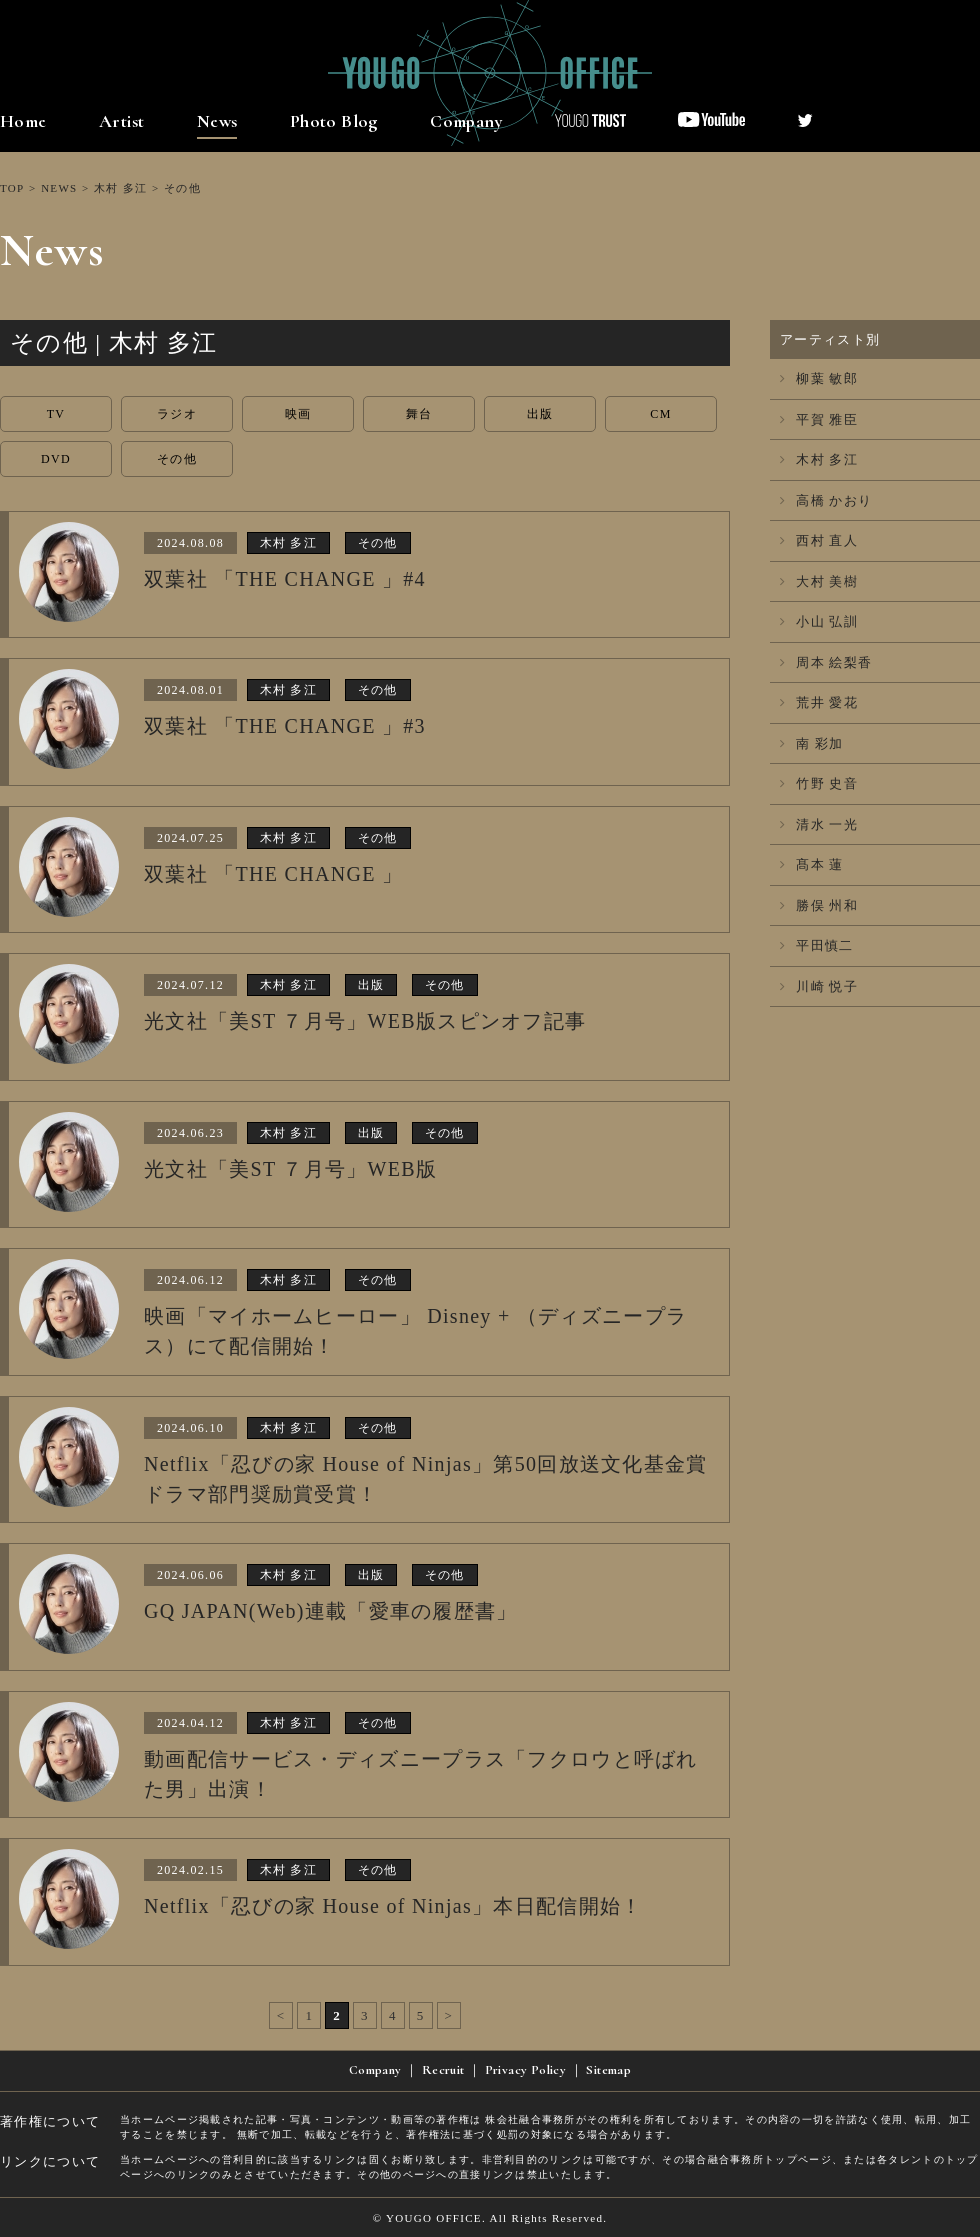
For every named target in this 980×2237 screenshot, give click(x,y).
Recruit (443, 2070)
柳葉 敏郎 (819, 378)
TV (56, 414)
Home (23, 121)
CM (660, 414)
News (217, 121)
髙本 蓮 (812, 864)
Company (466, 121)
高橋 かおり (826, 500)
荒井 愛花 (819, 702)
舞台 (419, 414)
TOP (12, 188)
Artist (121, 121)
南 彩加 (812, 743)
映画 (298, 414)
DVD (56, 459)
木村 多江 (120, 188)
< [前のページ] (281, 2015)
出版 (540, 414)
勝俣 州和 (819, 905)
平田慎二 (817, 945)
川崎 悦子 (819, 986)
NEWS (59, 188)
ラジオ (177, 414)
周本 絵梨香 (826, 662)
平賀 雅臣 (819, 419)
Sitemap (608, 2070)
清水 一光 (819, 824)
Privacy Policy (525, 2070)
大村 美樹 (819, 581)
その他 (177, 459)
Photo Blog (334, 121)
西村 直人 (819, 540)
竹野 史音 (819, 783)
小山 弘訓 (819, 621)
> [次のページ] (449, 2015)
